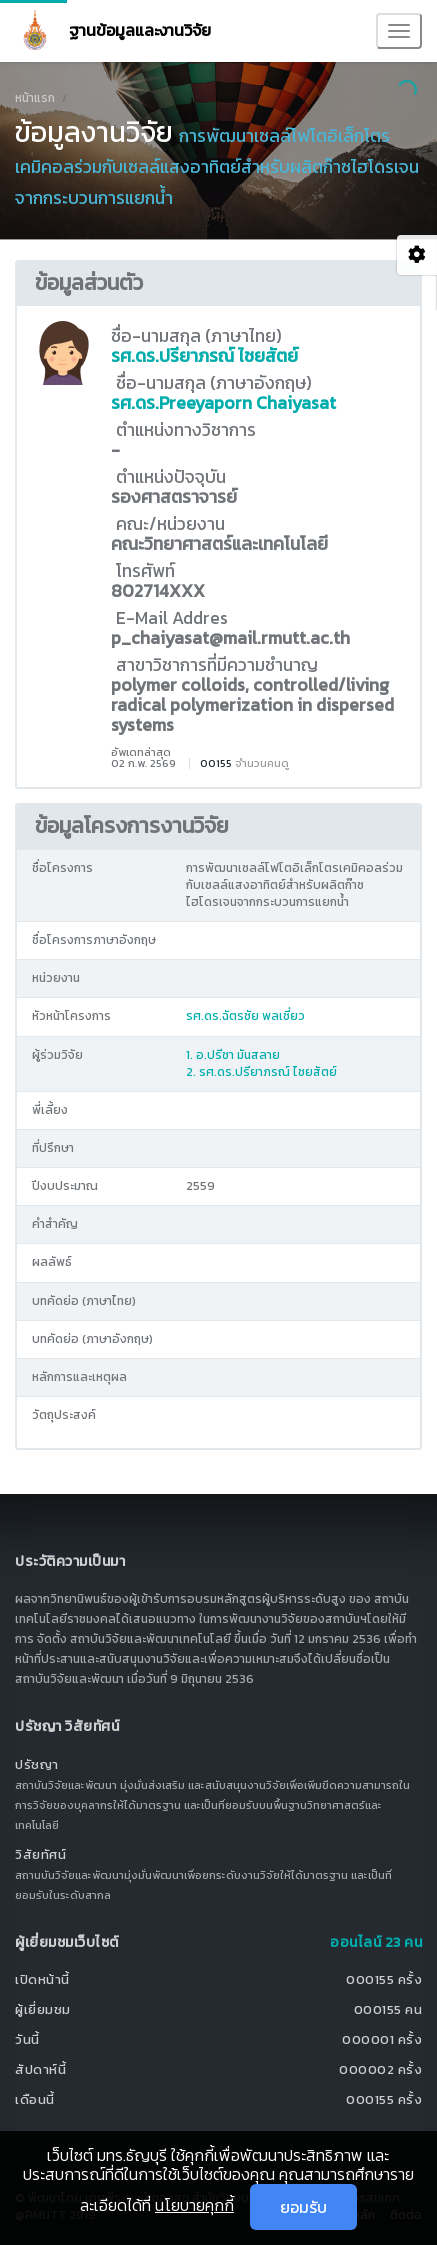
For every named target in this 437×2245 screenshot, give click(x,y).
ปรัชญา (37, 1764)
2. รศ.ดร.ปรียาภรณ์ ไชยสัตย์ (261, 1072)
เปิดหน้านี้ (42, 1979)
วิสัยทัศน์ (40, 1854)
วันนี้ (27, 2039)
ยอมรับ (303, 2207)
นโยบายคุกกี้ (194, 2205)
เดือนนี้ (35, 2099)
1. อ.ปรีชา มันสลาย (233, 1055)
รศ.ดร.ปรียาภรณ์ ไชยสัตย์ (204, 356)
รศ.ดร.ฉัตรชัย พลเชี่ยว (245, 1016)
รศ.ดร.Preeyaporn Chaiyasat (223, 403)
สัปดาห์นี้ (40, 2069)
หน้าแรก (35, 98)
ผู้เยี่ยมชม (43, 2009)
